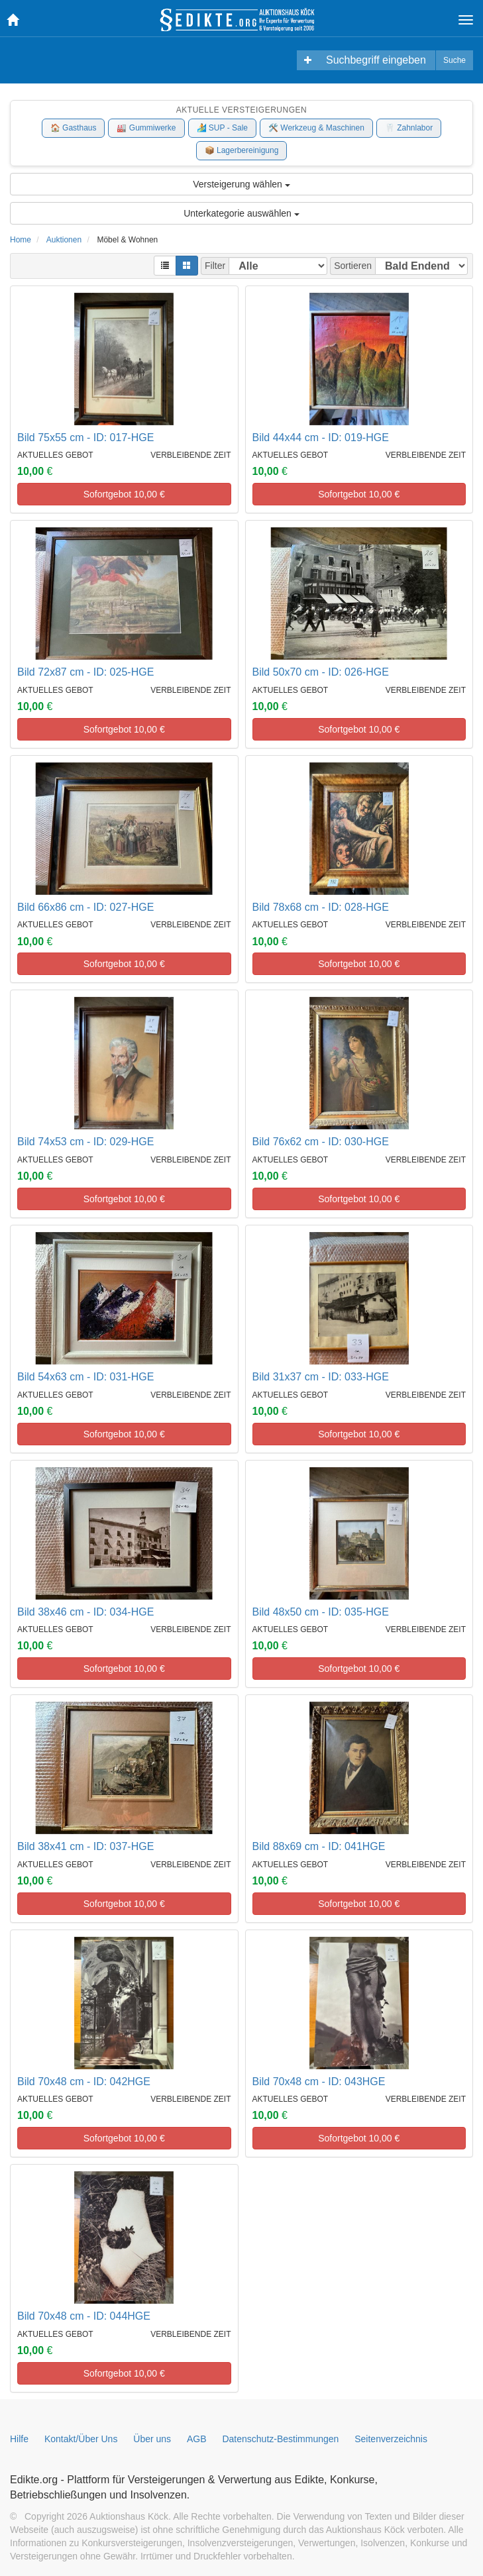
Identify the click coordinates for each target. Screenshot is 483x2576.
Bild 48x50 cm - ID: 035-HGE (320, 1612)
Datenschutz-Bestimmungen (280, 2439)
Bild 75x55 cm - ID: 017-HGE (85, 437)
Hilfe (19, 2439)
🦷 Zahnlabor (409, 127)
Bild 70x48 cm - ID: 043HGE (319, 2081)
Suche (454, 60)
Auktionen (63, 239)
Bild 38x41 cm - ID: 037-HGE (85, 1846)
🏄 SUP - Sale (222, 127)
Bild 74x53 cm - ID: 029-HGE (85, 1141)
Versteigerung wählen (241, 184)
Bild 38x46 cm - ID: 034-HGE (85, 1612)
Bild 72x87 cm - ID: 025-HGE (85, 672)
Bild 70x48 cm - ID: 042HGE (83, 2081)
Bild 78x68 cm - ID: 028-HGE (320, 907)
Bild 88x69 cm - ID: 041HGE (319, 1846)
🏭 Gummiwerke (146, 127)
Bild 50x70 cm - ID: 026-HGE (320, 672)
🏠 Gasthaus (73, 127)
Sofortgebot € (124, 494)
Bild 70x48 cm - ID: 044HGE (83, 2316)
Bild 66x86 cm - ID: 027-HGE (85, 907)
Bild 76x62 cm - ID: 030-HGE (320, 1141)
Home (20, 239)
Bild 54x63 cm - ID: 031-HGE (85, 1376)
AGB (197, 2439)
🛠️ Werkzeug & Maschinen (316, 127)
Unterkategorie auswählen (241, 213)
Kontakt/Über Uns (81, 2439)
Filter (215, 265)
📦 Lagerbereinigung (242, 150)
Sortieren (353, 265)
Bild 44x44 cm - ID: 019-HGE (320, 437)
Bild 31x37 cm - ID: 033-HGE (320, 1376)
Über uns (152, 2439)
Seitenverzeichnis (390, 2439)
